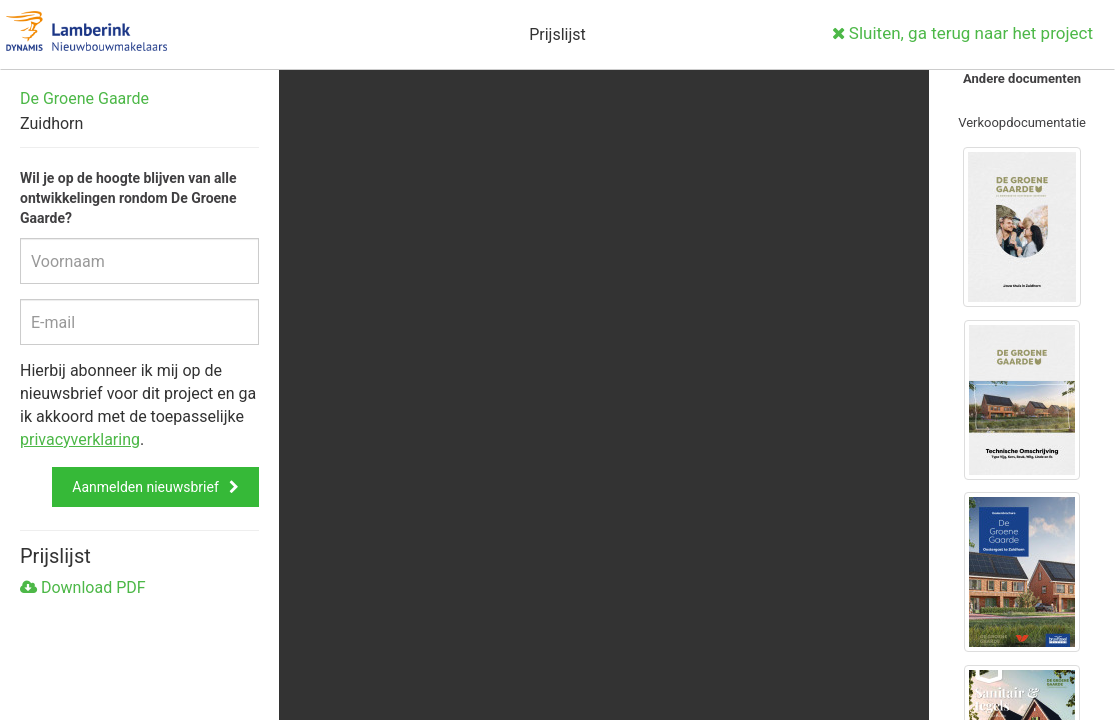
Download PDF (83, 587)
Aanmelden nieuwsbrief (145, 487)
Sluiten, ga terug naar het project (962, 33)
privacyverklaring (80, 439)
